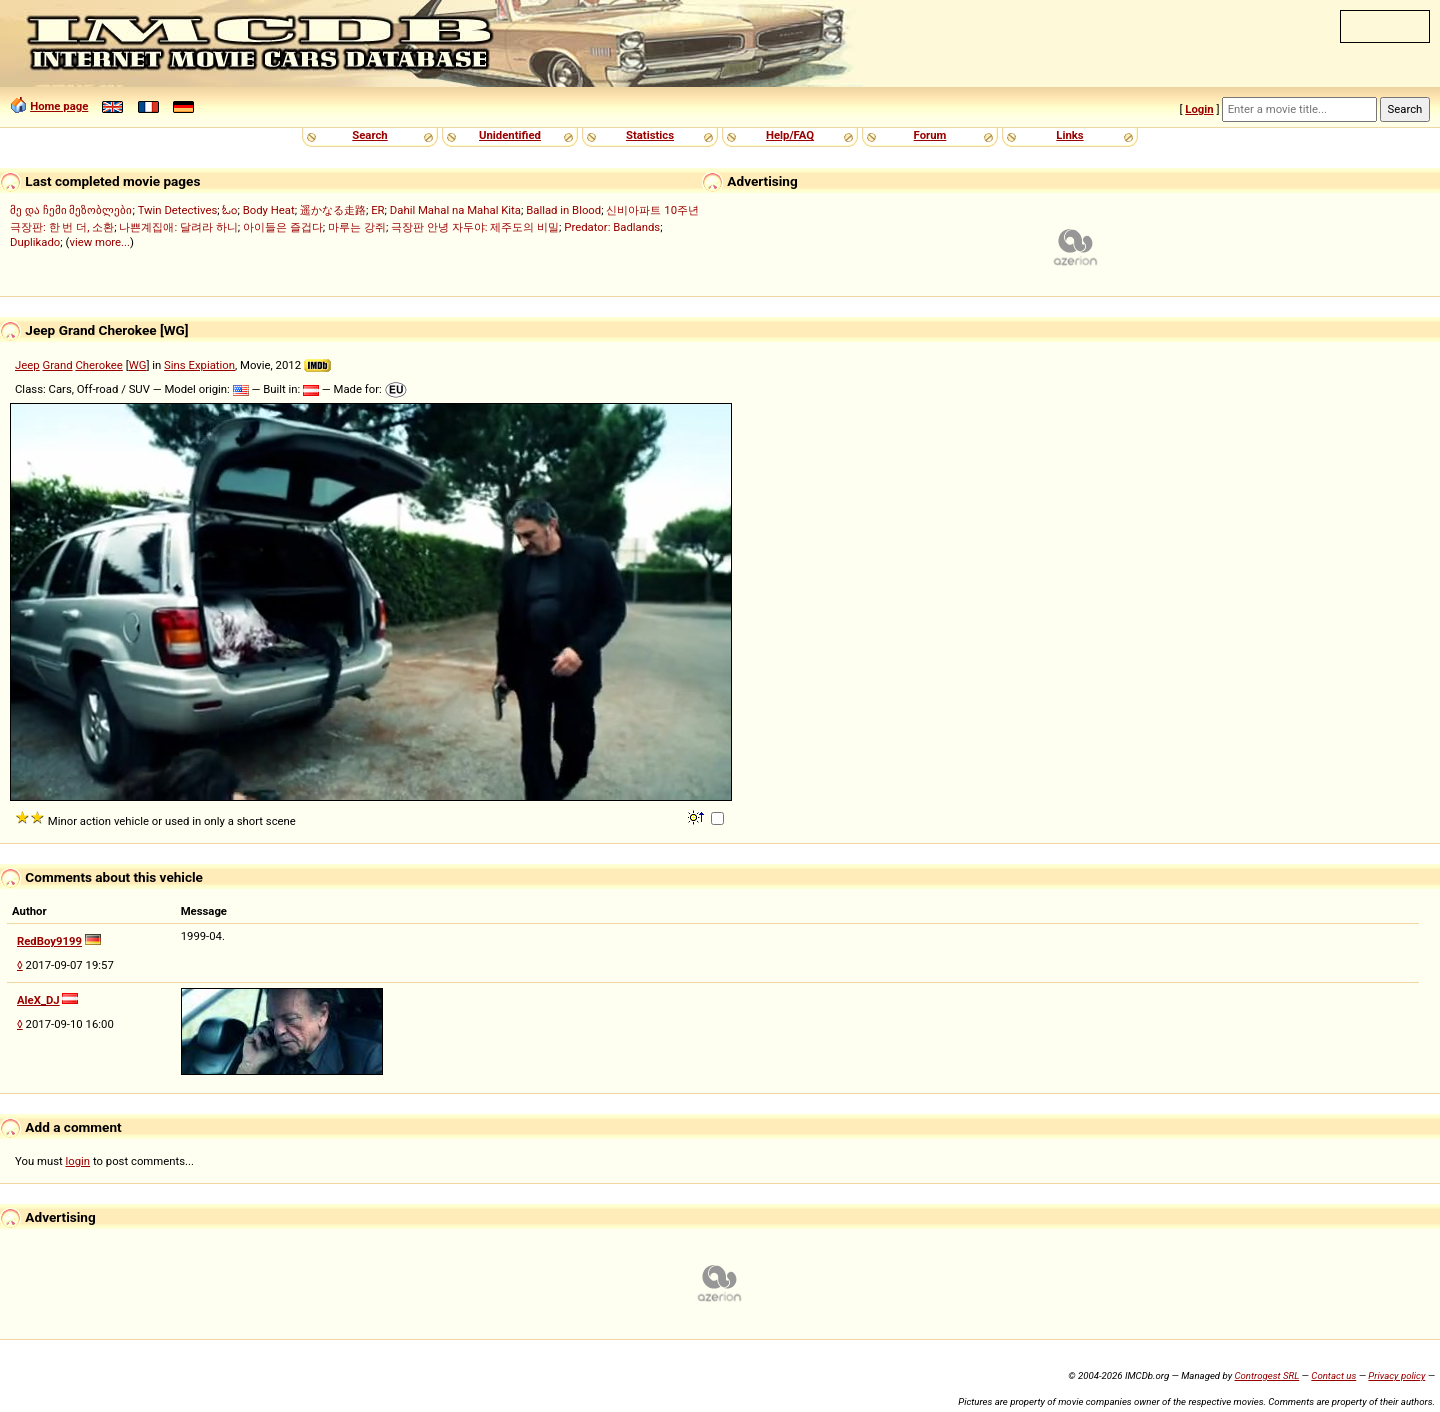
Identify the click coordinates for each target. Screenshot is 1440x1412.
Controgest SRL (1266, 1375)
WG (138, 365)
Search (369, 135)
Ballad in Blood (563, 210)
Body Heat (269, 210)
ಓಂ (229, 210)
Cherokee (98, 365)
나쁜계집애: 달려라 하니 (178, 227)
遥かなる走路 (333, 210)
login (78, 1161)
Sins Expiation (199, 365)
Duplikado (35, 242)
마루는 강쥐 (357, 227)
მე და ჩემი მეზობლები (71, 210)
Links (1069, 135)
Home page (59, 106)
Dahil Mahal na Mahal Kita (455, 210)
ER (377, 210)
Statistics (650, 135)
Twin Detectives (178, 210)
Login (1199, 109)
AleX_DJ (38, 1000)
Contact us (1333, 1375)
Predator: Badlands (612, 227)
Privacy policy (1396, 1375)
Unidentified (510, 135)
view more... (99, 242)
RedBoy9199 (49, 941)
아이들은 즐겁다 (283, 227)
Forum (930, 135)
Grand (57, 365)
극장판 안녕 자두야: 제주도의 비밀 (475, 227)
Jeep (27, 365)
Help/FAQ (790, 135)
